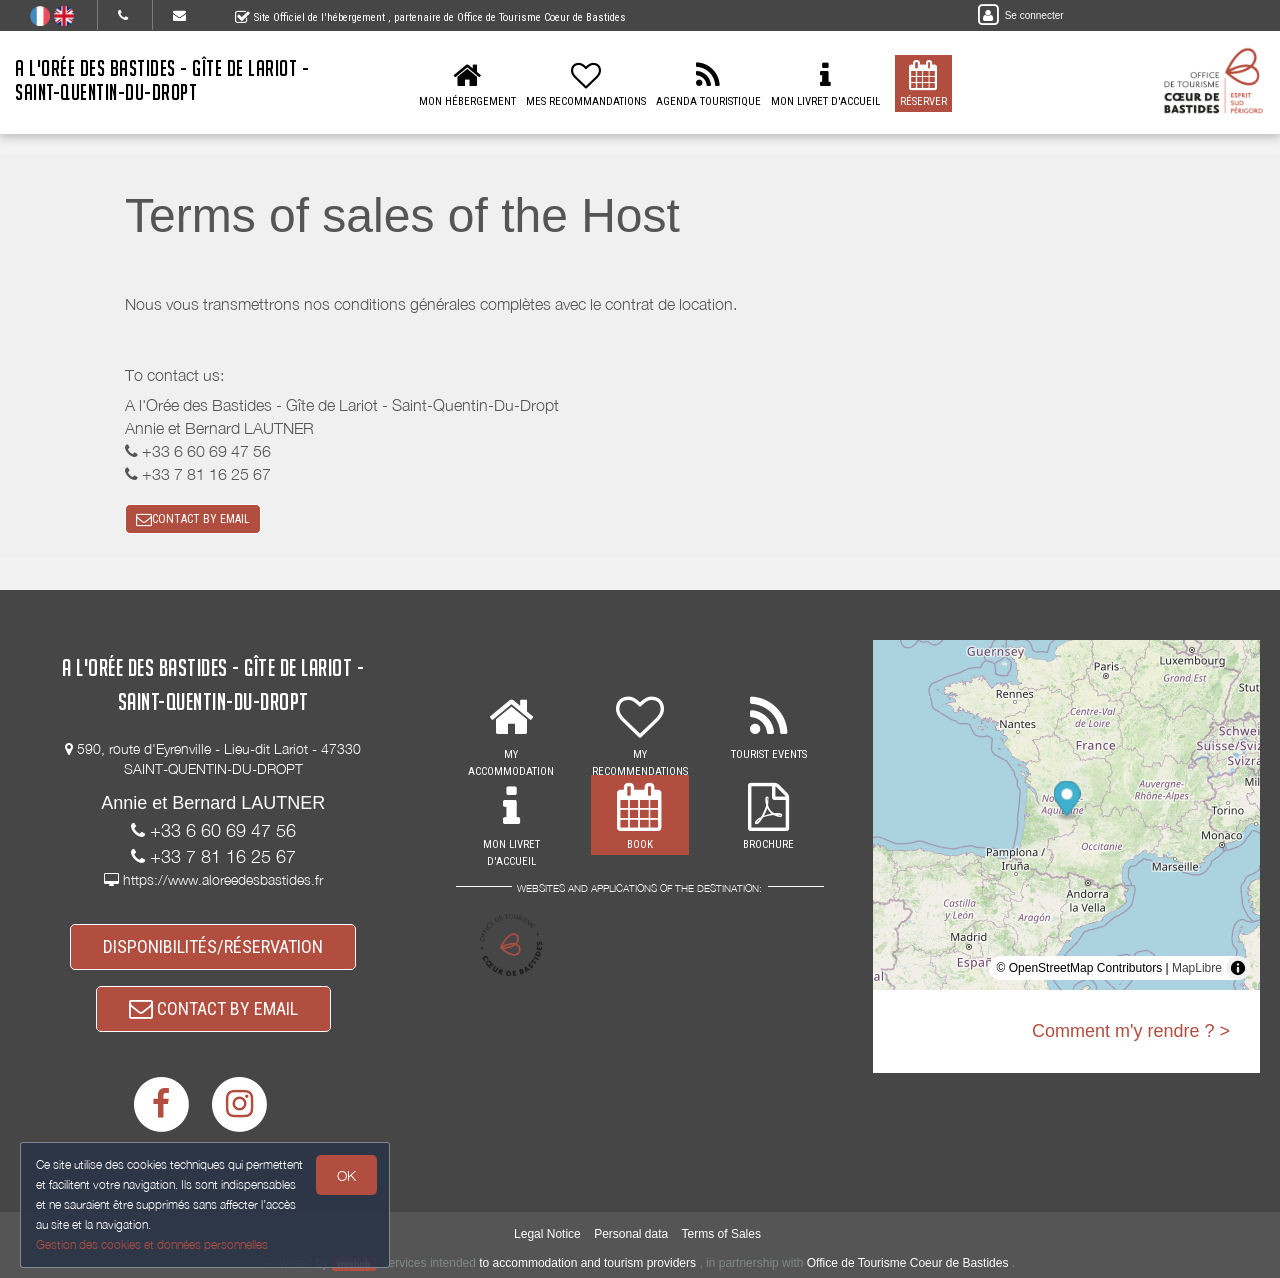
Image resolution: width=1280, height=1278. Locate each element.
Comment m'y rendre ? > (1131, 1031)
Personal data (631, 1234)
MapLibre (1197, 968)
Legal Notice (547, 1234)
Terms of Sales (721, 1234)
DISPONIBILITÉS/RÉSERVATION (213, 946)
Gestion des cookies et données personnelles (152, 1244)
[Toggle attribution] (1238, 968)
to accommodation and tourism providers (587, 1263)
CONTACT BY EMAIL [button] (193, 519)
